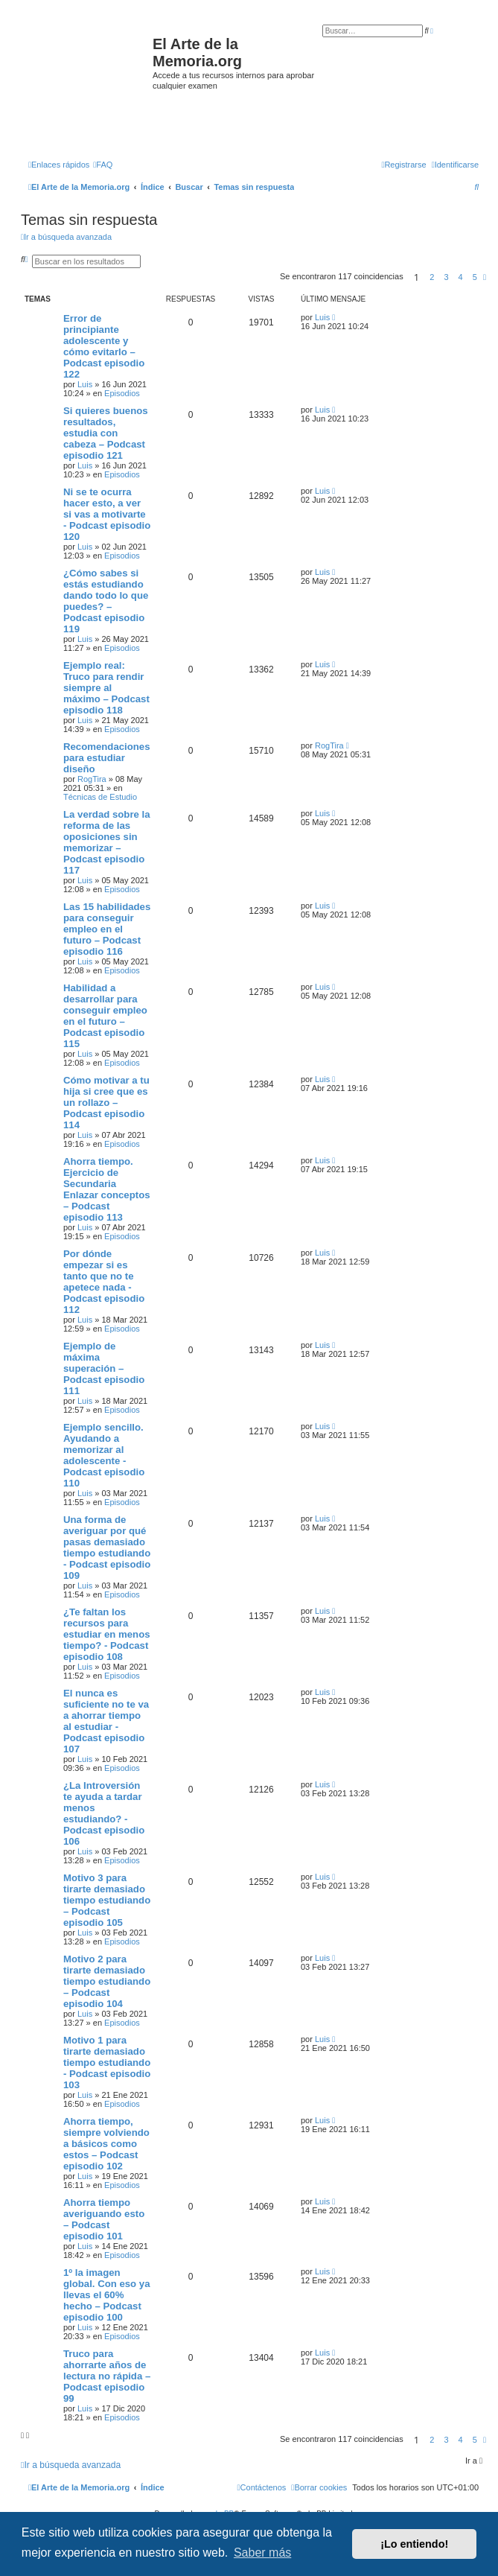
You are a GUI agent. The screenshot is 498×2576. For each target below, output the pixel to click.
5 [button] (475, 277)
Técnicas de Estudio (100, 796)
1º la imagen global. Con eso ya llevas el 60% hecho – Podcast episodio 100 (106, 2295)
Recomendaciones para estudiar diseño (106, 758)
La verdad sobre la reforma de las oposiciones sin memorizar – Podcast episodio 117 (106, 842)
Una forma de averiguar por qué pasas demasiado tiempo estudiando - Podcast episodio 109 (106, 1547)
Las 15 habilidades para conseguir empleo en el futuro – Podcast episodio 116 (106, 929)
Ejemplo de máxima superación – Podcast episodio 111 (103, 1368)
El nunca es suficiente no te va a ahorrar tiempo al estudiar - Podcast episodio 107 (106, 1721)
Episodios (122, 393)
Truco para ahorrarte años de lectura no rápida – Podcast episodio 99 (106, 2376)
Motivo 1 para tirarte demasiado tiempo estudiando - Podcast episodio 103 (106, 2062)
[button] (484, 277)
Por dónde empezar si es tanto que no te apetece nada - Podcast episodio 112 (103, 1281)
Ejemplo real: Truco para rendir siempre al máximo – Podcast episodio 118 (106, 688)
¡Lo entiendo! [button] (414, 2544)
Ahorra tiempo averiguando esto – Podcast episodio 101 (103, 2219)
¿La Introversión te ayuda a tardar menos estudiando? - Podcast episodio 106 (103, 1813)
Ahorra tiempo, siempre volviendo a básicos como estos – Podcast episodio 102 (106, 2144)
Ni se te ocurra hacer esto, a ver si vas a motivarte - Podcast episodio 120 (106, 514)
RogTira (91, 779)
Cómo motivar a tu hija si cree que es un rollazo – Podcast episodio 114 (106, 1102)
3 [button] (446, 277)
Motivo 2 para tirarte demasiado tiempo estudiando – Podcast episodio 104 (106, 1981)
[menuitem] (102, 165)
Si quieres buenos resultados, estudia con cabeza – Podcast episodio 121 (105, 433)
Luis (84, 384)
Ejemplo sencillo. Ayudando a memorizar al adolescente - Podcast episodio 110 (103, 1455)
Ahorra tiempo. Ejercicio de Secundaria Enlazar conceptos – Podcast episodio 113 (106, 1189)
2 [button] (432, 277)
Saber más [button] (262, 2552)
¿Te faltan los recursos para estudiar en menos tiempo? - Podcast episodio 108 (106, 1634)
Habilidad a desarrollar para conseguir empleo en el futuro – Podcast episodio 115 (105, 1015)
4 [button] (461, 277)
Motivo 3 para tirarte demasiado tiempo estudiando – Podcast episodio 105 (106, 1900)
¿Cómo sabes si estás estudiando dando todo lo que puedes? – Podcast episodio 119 (105, 601)
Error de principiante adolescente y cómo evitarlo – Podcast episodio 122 (103, 346)
